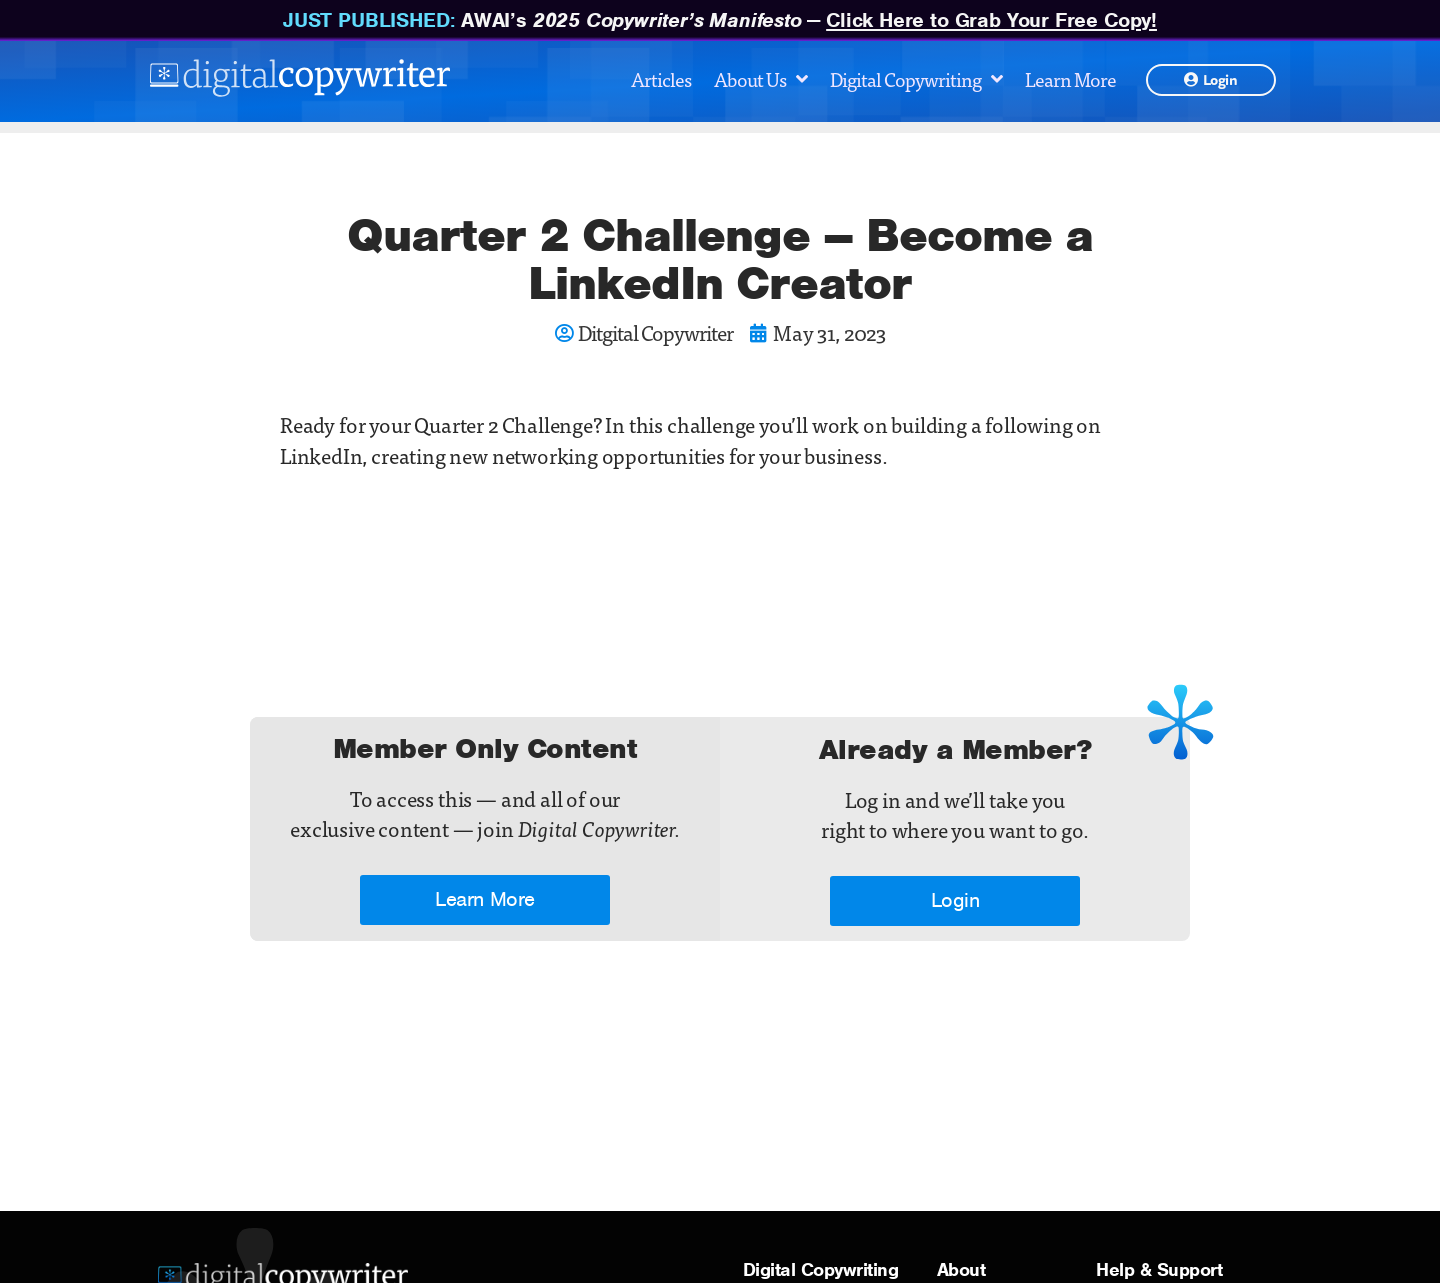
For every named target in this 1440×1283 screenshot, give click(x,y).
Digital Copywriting (916, 78)
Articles (661, 78)
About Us (760, 78)
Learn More (1070, 78)
